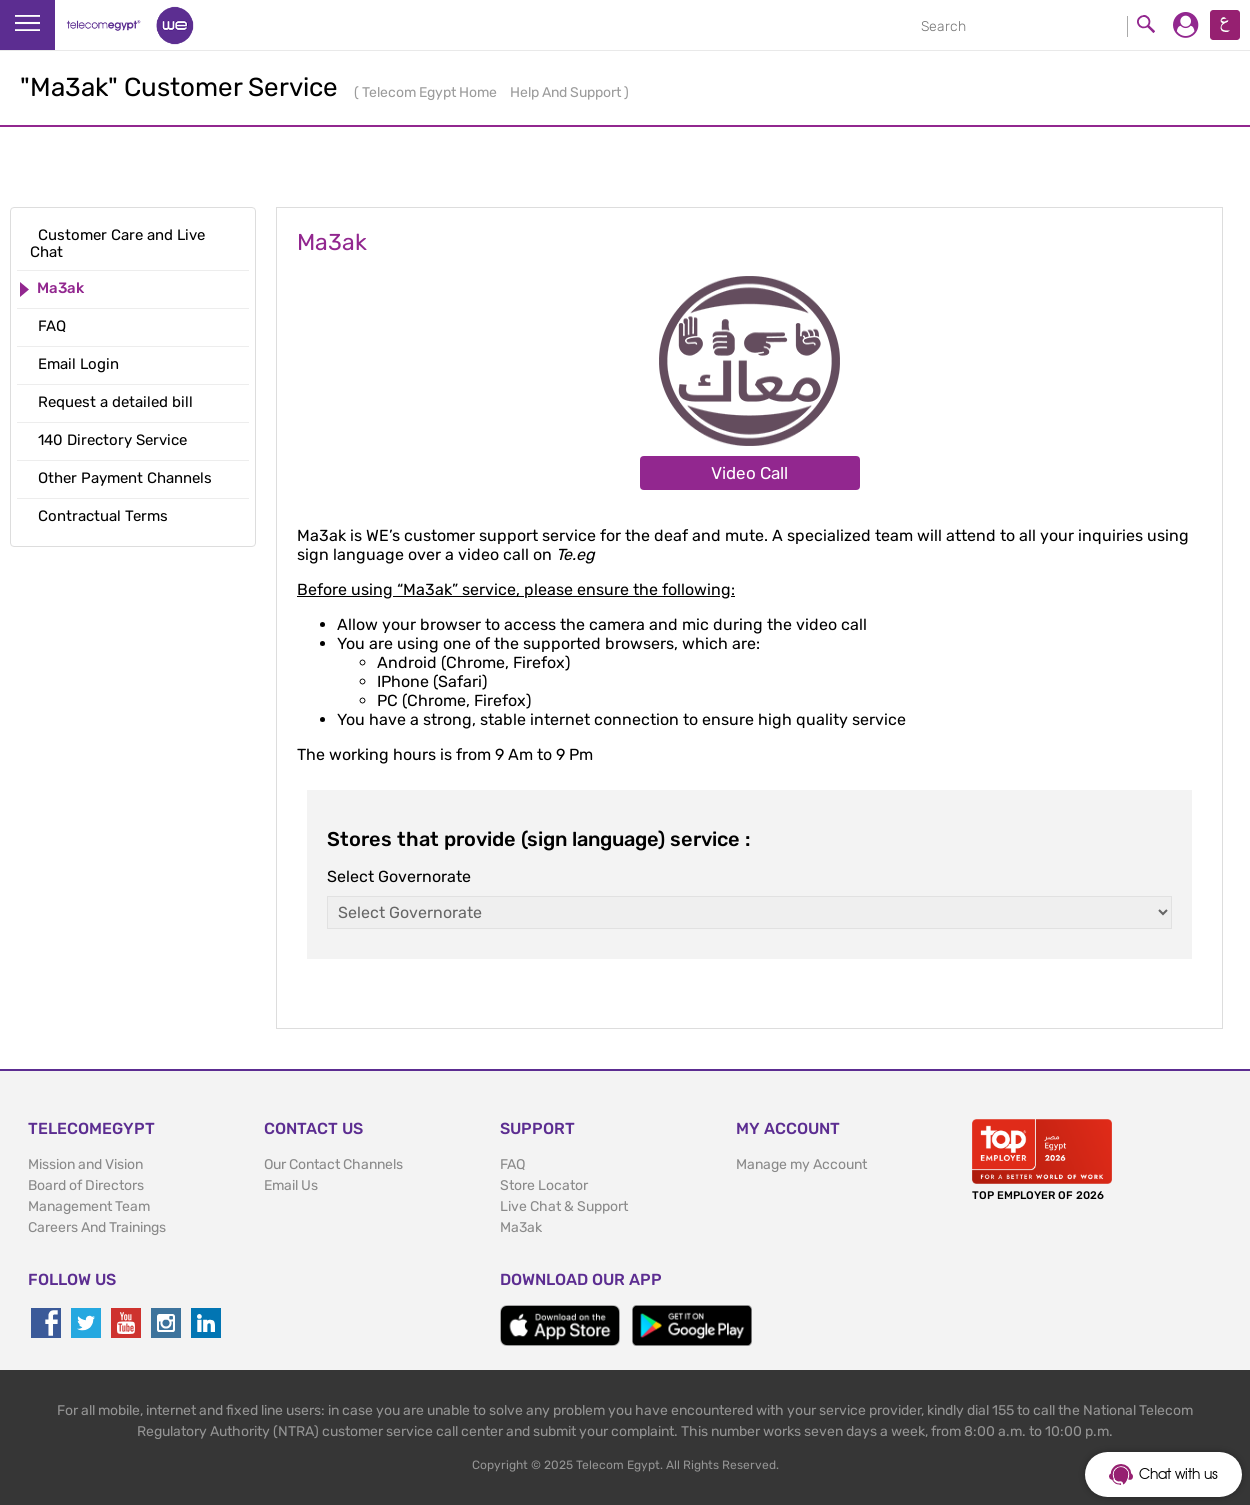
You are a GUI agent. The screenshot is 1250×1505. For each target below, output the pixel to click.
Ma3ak (521, 1227)
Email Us (291, 1185)
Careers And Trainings (97, 1227)
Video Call (749, 473)
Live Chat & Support (564, 1206)
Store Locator (544, 1185)
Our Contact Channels (333, 1164)
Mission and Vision (85, 1164)
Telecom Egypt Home (431, 92)
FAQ (512, 1164)
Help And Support (567, 92)
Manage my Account (801, 1164)
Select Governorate (399, 876)
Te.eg (575, 554)
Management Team (89, 1206)
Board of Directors (86, 1185)
